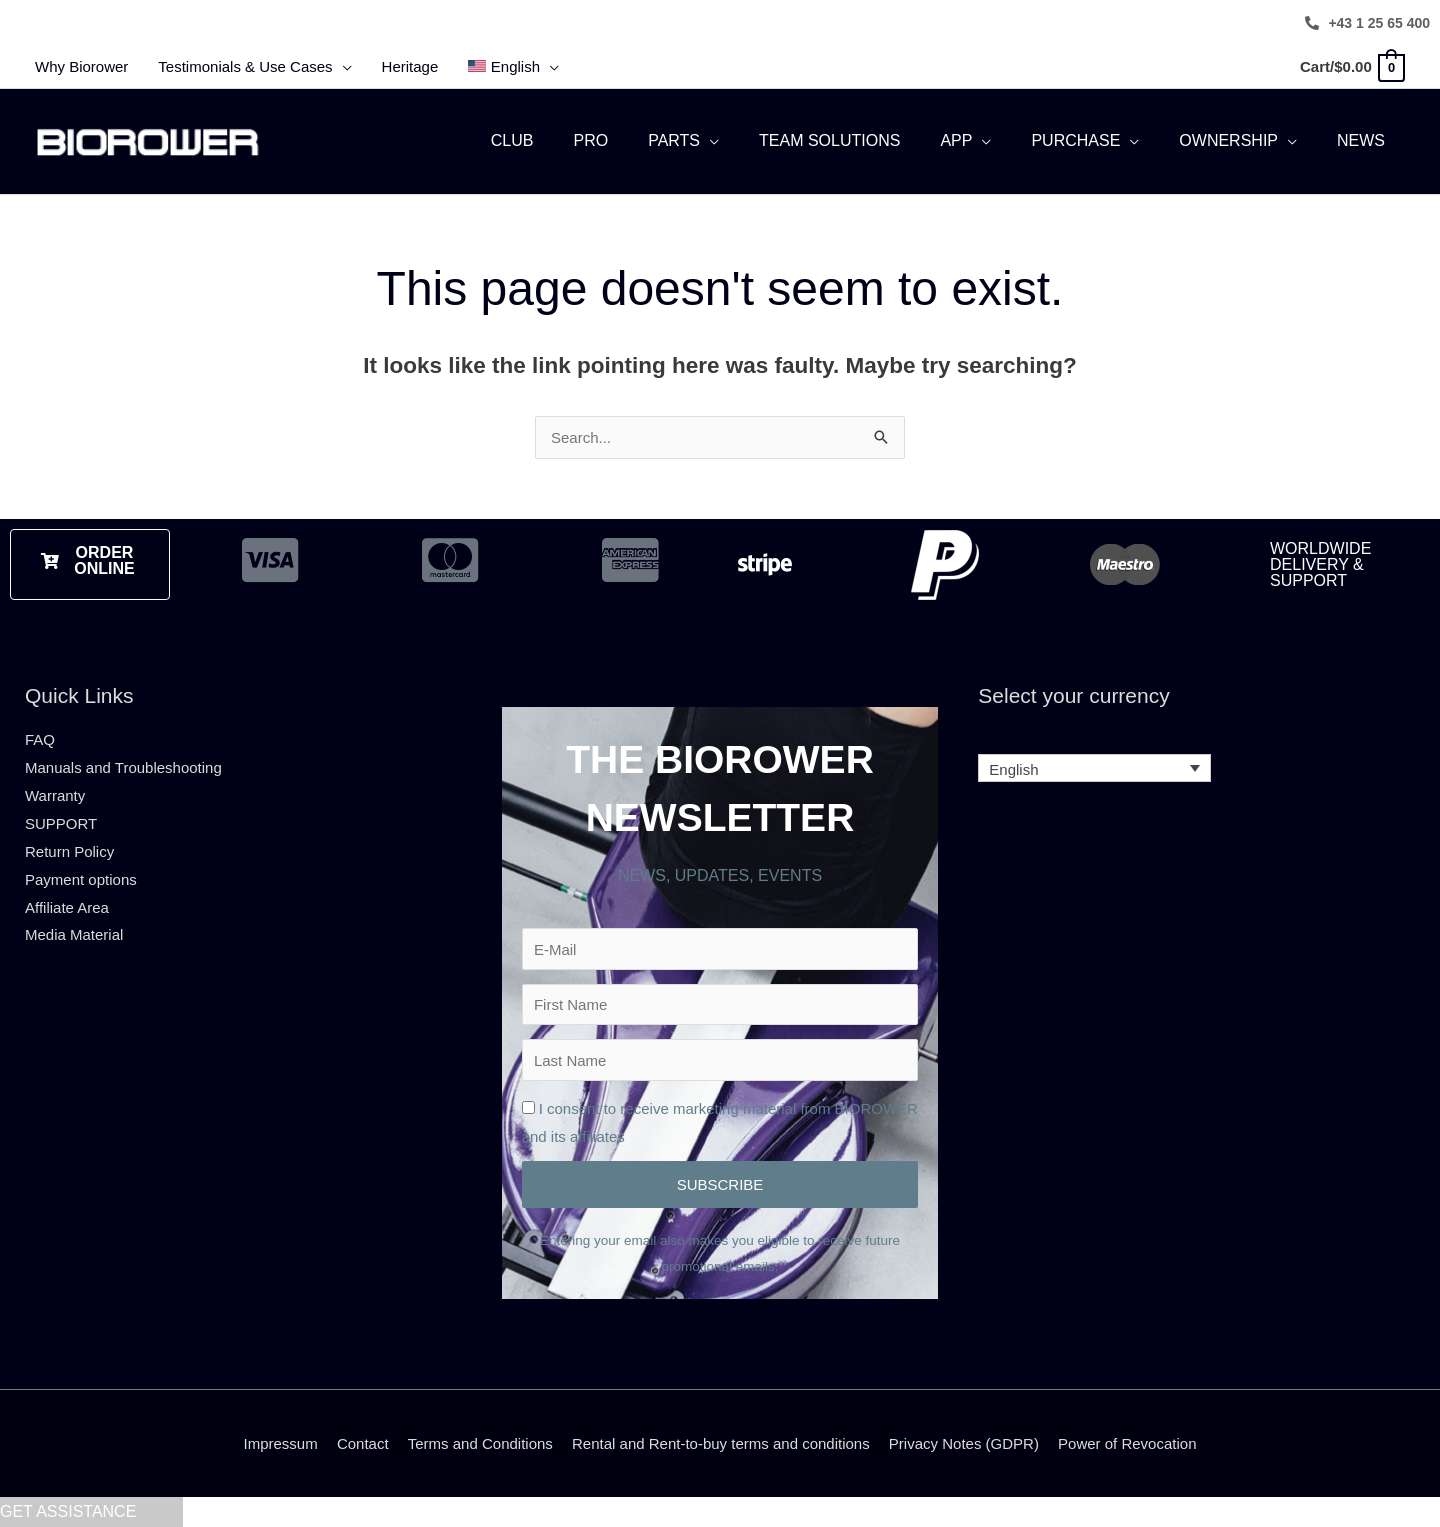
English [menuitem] (1013, 768)
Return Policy (69, 851)
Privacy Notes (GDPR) (964, 1443)
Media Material (74, 934)
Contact (363, 1443)
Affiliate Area (67, 907)
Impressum (281, 1443)
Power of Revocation (1127, 1443)
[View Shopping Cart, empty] (1351, 66)
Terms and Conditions (480, 1443)
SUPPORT (61, 823)
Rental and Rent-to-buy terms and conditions (721, 1443)
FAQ (40, 739)
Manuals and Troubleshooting (123, 767)
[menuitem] (513, 67)
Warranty (55, 795)
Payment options (81, 879)
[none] (1094, 768)
